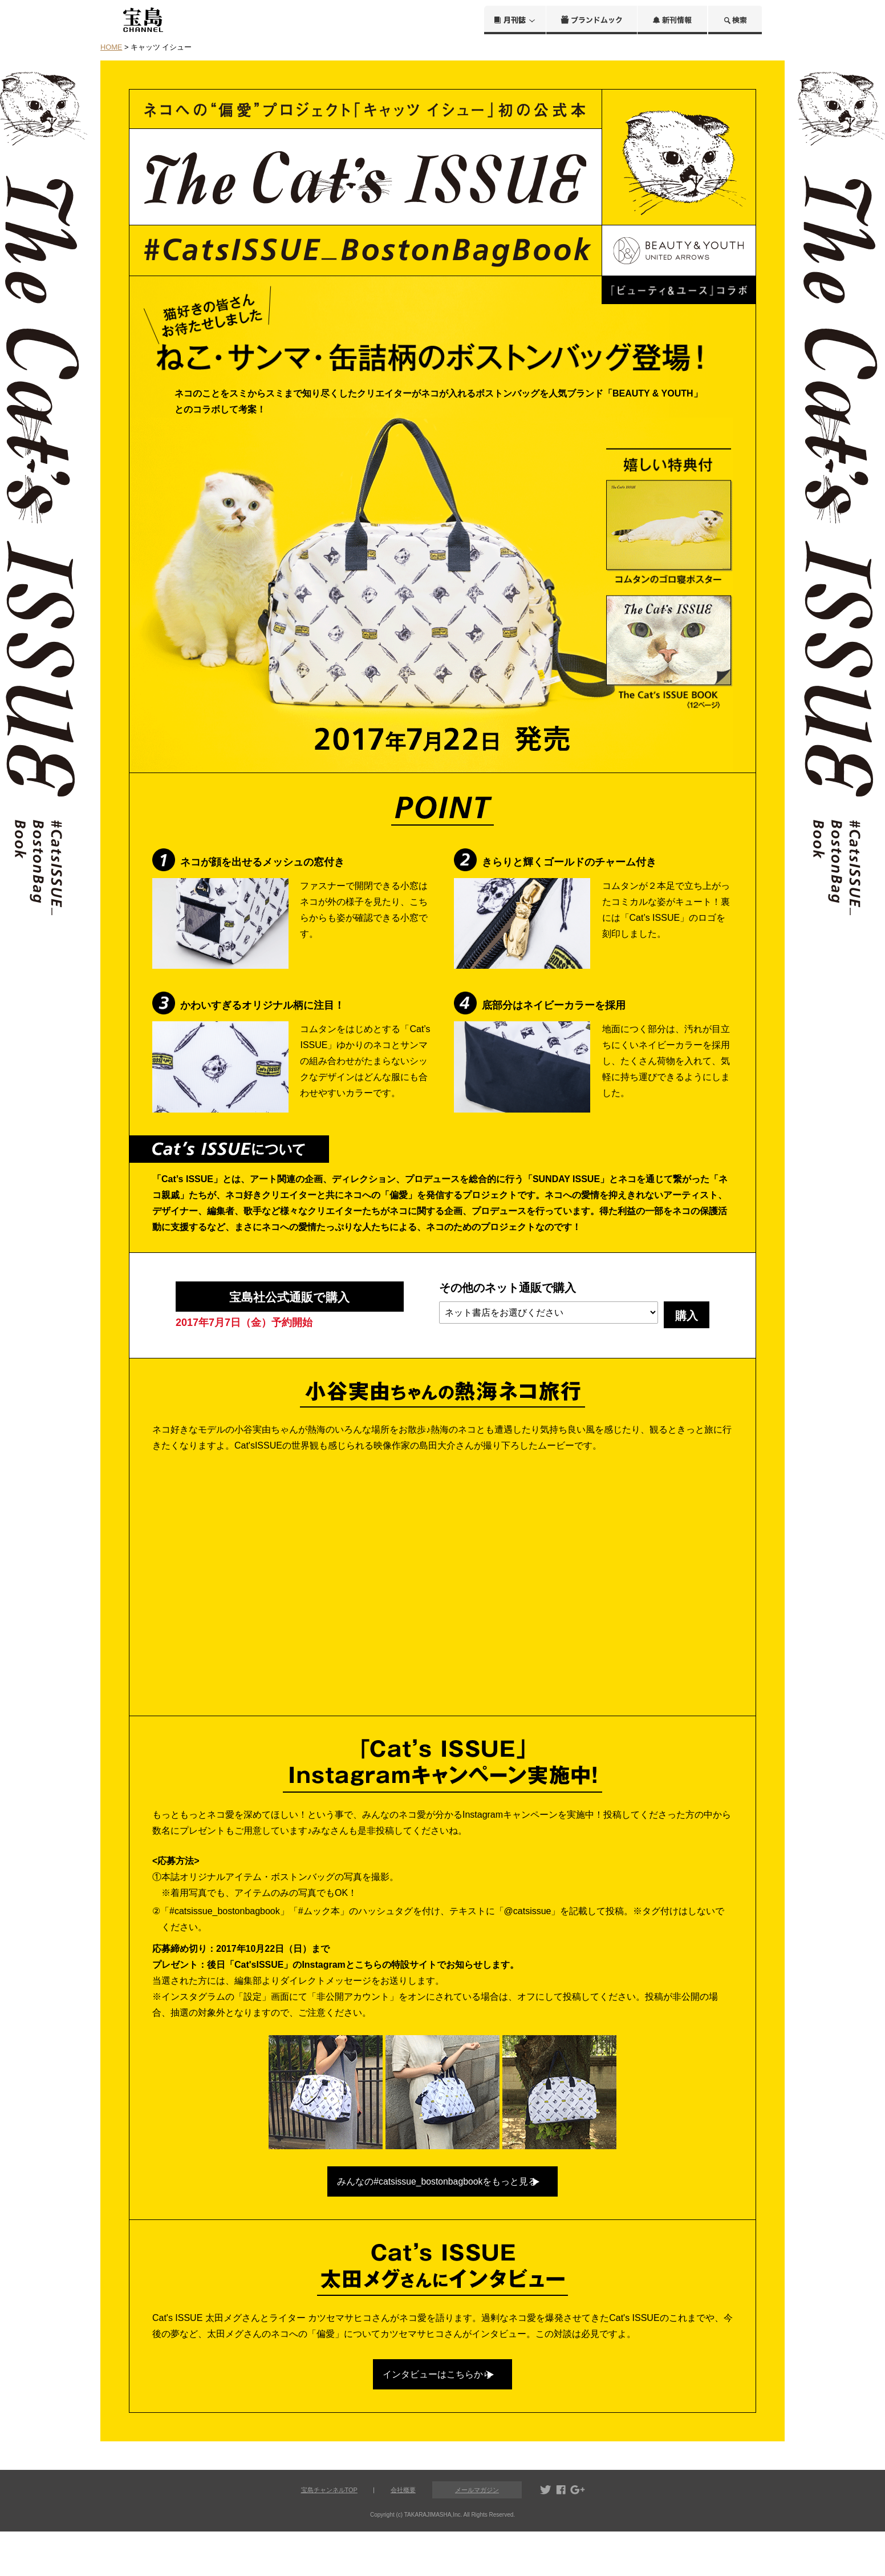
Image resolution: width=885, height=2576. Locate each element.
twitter (545, 2535)
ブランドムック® (591, 20)
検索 (735, 20)
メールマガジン (477, 2534)
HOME (111, 47)
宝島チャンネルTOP (329, 2534)
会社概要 (403, 2534)
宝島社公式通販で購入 (289, 1304)
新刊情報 (672, 20)
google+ (577, 2535)
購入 (686, 1315)
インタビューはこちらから (432, 2411)
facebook (561, 2535)
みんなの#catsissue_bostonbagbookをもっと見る (432, 2203)
